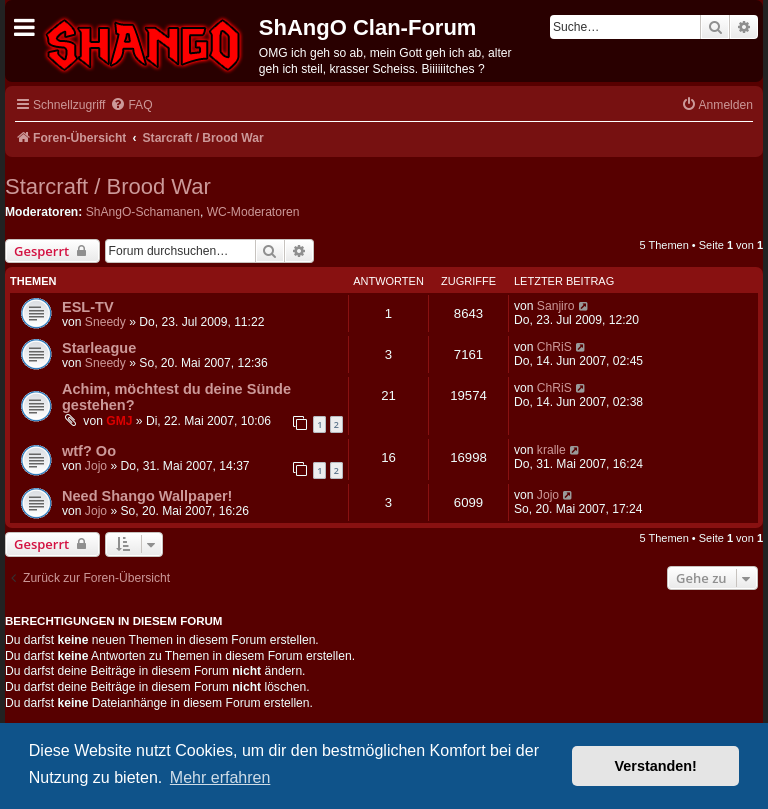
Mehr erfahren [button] (220, 777)
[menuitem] (131, 105)
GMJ (119, 421)
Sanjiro (556, 306)
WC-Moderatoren (253, 212)
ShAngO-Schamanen (143, 212)
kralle (551, 450)
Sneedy (105, 322)
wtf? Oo (89, 451)
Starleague (99, 348)
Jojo (96, 466)
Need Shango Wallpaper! (147, 496)
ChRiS (554, 347)
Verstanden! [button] (656, 766)
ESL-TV (88, 307)
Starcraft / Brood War (108, 186)
